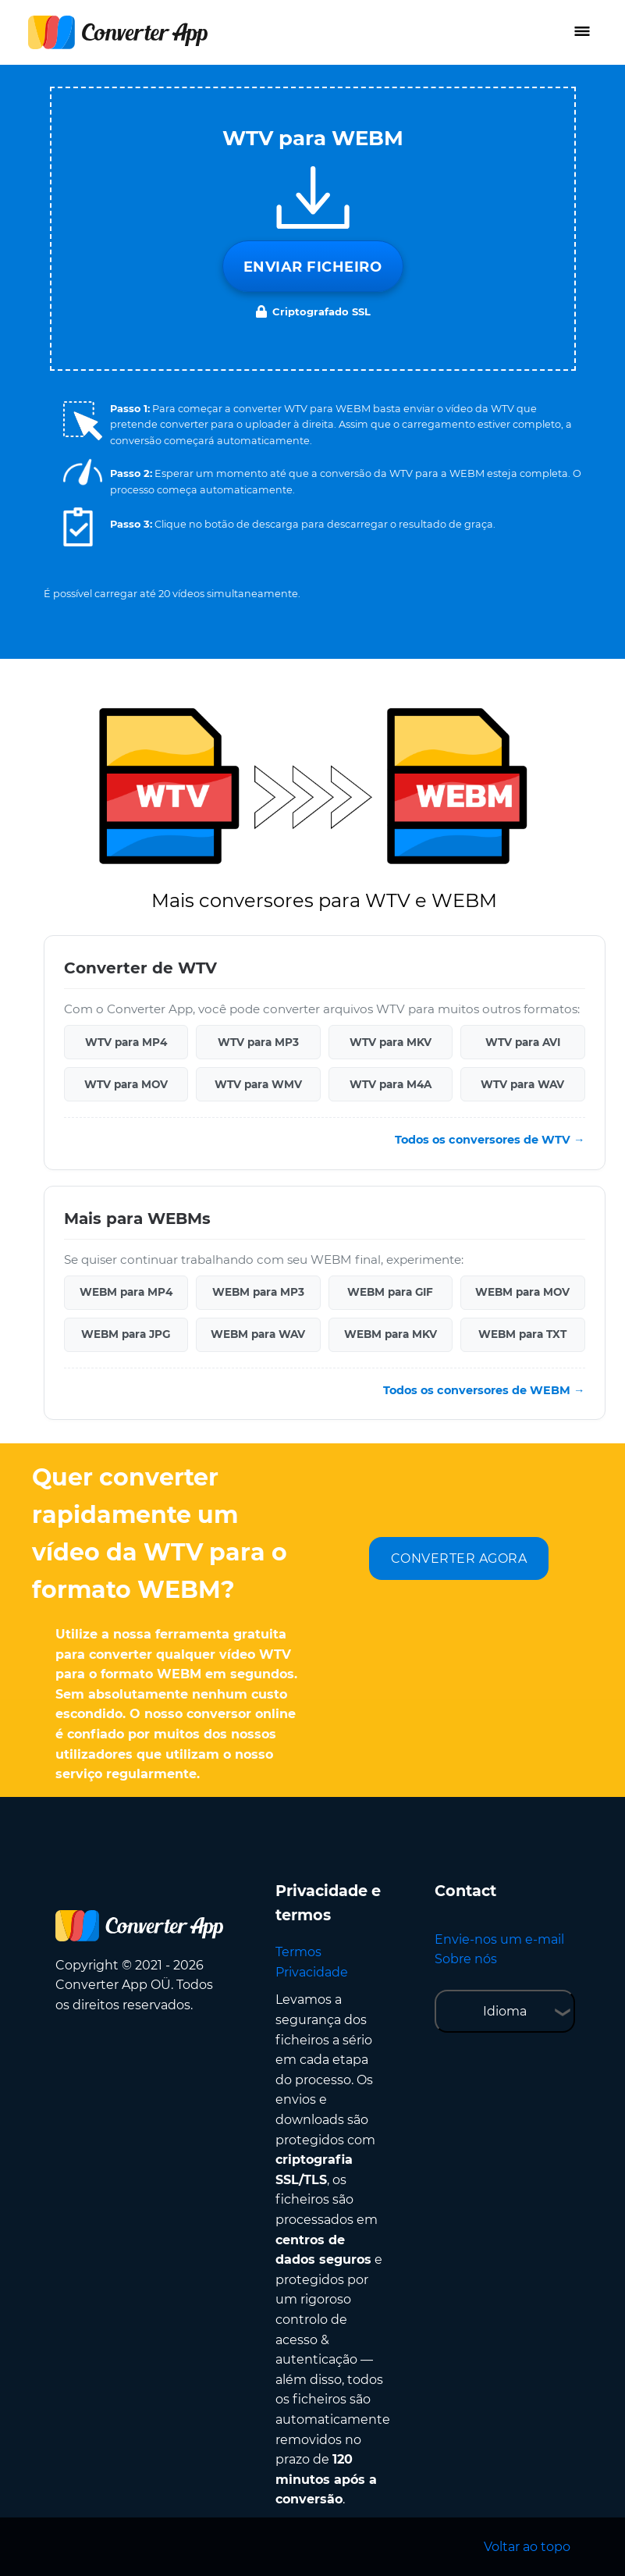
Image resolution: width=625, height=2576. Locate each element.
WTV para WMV (258, 1084)
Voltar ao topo (527, 2546)
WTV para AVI (522, 1042)
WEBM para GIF (390, 1292)
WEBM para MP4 (126, 1292)
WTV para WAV (522, 1084)
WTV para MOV (126, 1084)
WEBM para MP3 (258, 1292)
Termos (298, 1951)
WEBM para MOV (522, 1292)
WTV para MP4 (126, 1042)
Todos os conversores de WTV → (489, 1140)
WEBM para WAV (258, 1334)
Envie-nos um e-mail (499, 1939)
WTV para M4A (390, 1084)
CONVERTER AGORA (459, 1558)
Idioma (505, 2011)
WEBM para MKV (390, 1334)
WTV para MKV (390, 1042)
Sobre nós (466, 1959)
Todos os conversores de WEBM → (483, 1390)
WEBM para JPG (125, 1334)
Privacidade (311, 1972)
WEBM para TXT (522, 1334)
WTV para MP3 (258, 1042)
